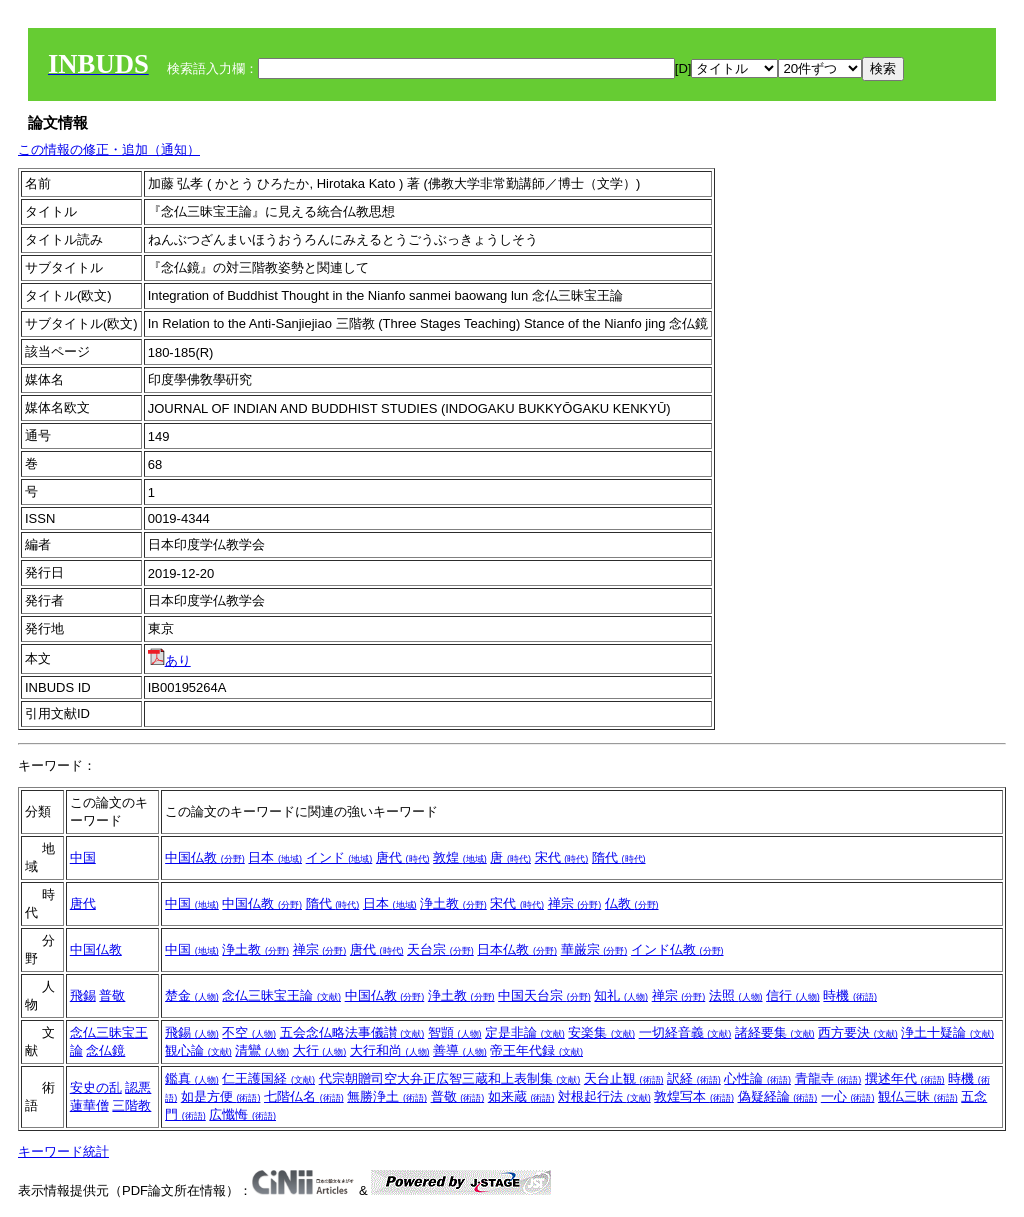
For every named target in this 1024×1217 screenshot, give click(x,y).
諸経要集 (775, 1032)
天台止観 (624, 1078)
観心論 (198, 1050)
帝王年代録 (536, 1050)
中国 (83, 857)
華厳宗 (594, 949)
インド (339, 857)
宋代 (562, 857)
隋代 (619, 857)
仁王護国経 (268, 1078)
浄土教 (453, 903)
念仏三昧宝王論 (281, 995)
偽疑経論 (778, 1096)
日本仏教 (517, 949)
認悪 (138, 1087)
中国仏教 (205, 857)
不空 (249, 1032)
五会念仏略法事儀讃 (352, 1032)
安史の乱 (96, 1087)
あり (169, 660)
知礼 (621, 995)
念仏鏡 (105, 1050)
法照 (736, 995)
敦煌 (460, 857)
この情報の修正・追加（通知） (109, 149)
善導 (460, 1050)
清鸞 (262, 1050)
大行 (320, 1050)
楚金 (192, 995)
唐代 (403, 857)
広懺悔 (242, 1114)
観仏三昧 (918, 1096)
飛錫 (83, 995)
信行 (793, 995)
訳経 (694, 1078)
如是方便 (221, 1096)
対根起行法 (604, 1096)
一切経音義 (685, 1032)
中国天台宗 (544, 995)
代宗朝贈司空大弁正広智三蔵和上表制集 (450, 1078)
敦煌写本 (694, 1096)
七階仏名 (304, 1096)
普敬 (112, 995)
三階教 (131, 1105)
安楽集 (601, 1032)
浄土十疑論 (947, 1032)
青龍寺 (828, 1078)
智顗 (455, 1032)
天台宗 (440, 949)
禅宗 (575, 903)
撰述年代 (905, 1078)
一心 (848, 1096)
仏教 (632, 903)
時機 (850, 995)
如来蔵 (521, 1096)
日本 (275, 857)
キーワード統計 (63, 1151)
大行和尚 (390, 1050)
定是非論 (525, 1032)
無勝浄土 (387, 1096)
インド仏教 (677, 949)
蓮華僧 (89, 1105)
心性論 (757, 1078)
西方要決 (858, 1032)
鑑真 (192, 1078)
